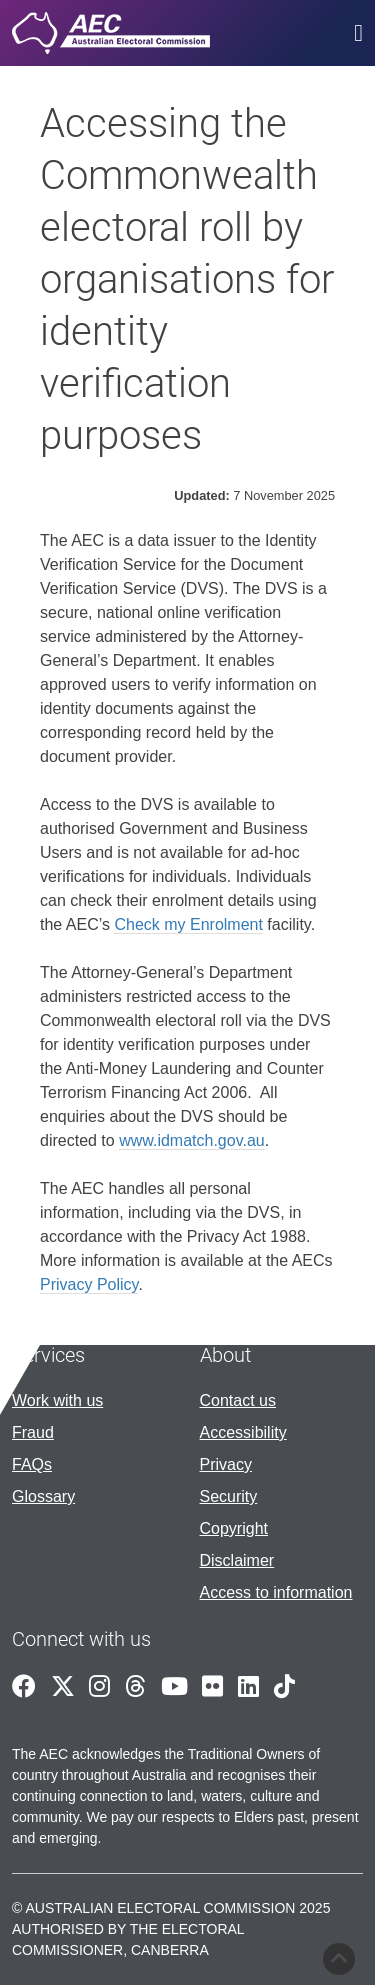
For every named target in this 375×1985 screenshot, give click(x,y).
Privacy (226, 1464)
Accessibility (243, 1432)
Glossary (43, 1496)
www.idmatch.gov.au (192, 1140)
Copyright (234, 1528)
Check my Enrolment (188, 924)
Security (229, 1496)
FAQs (32, 1464)
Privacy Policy (89, 1284)
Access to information (276, 1592)
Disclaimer (237, 1560)
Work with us (57, 1400)
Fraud (33, 1432)
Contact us (238, 1400)
